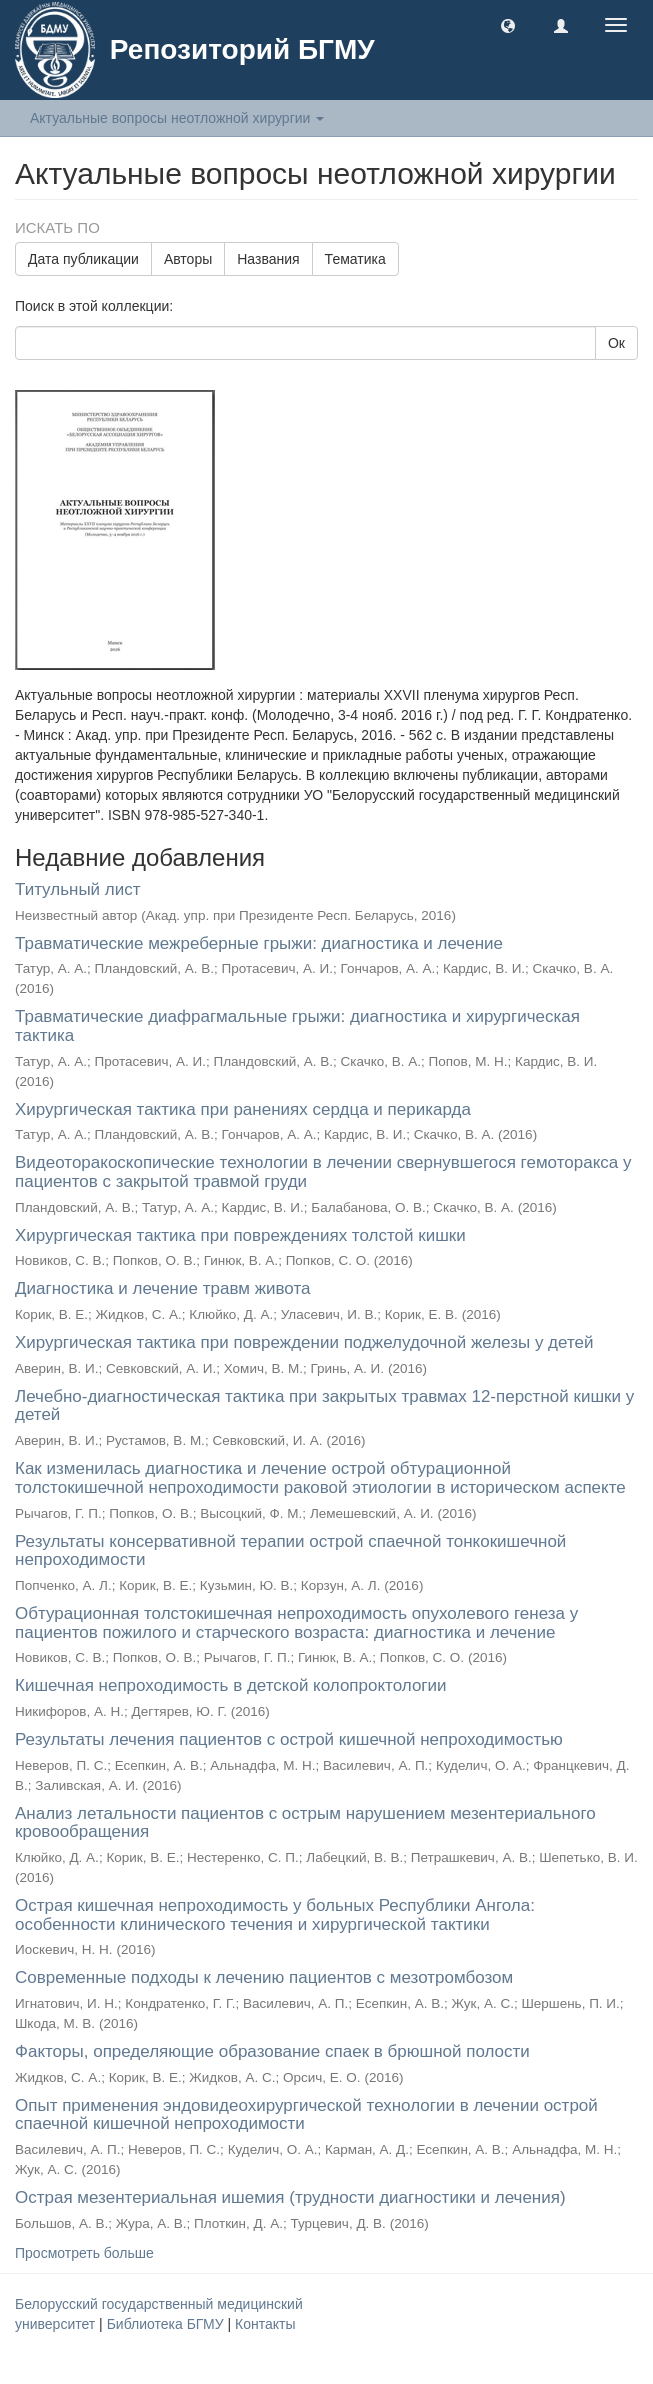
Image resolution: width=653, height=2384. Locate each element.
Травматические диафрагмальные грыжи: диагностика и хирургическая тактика (297, 1026)
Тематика (355, 259)
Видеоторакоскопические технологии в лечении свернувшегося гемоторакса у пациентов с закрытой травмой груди (323, 1172)
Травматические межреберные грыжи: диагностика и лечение (259, 943)
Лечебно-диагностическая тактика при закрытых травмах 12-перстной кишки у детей (324, 1406)
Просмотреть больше (84, 2253)
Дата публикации (83, 259)
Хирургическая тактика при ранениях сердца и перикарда (243, 1109)
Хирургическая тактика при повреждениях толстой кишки (240, 1235)
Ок (616, 343)
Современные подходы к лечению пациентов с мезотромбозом (264, 1977)
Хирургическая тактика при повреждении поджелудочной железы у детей (304, 1342)
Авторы (188, 259)
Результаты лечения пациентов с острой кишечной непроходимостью (289, 1739)
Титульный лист (78, 889)
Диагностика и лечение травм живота (162, 1288)
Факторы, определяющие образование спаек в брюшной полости (272, 2051)
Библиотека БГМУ (167, 2324)
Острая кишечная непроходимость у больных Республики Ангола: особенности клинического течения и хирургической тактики (275, 1915)
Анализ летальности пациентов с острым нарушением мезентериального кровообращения (305, 1823)
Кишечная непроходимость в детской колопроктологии (231, 1685)
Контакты (265, 2324)
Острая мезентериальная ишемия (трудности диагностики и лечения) (290, 2197)
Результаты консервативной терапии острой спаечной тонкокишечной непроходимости (290, 1551)
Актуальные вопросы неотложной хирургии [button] (177, 118)
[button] (508, 25)
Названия (268, 259)
